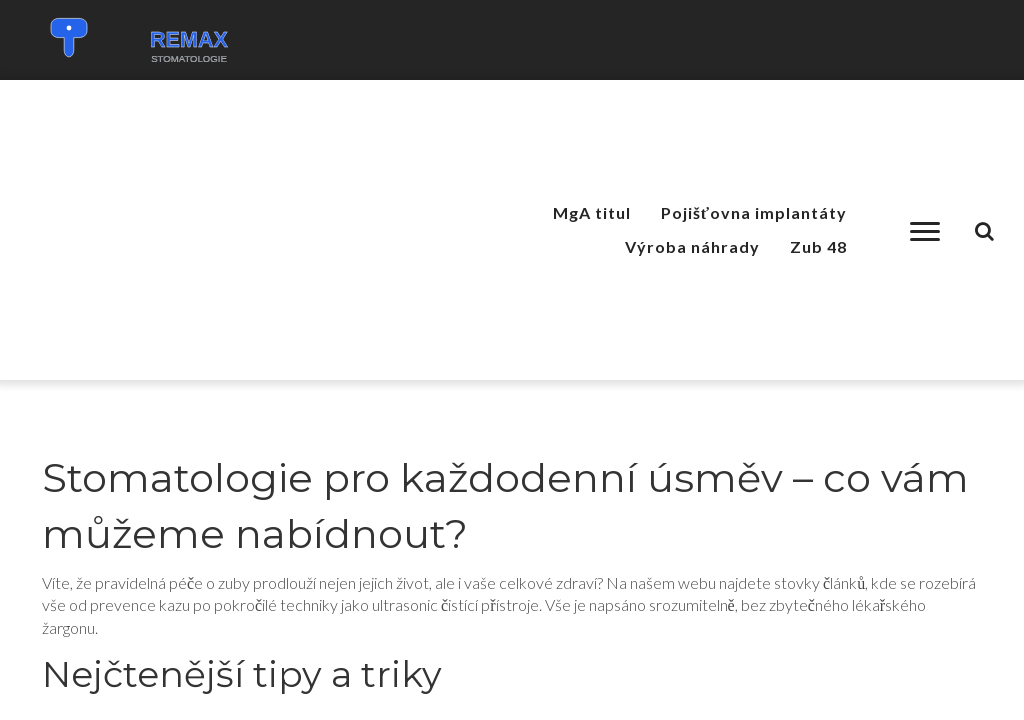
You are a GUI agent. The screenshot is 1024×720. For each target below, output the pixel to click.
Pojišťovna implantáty (754, 212)
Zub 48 (818, 246)
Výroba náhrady (692, 246)
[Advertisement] (229, 230)
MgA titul (592, 212)
